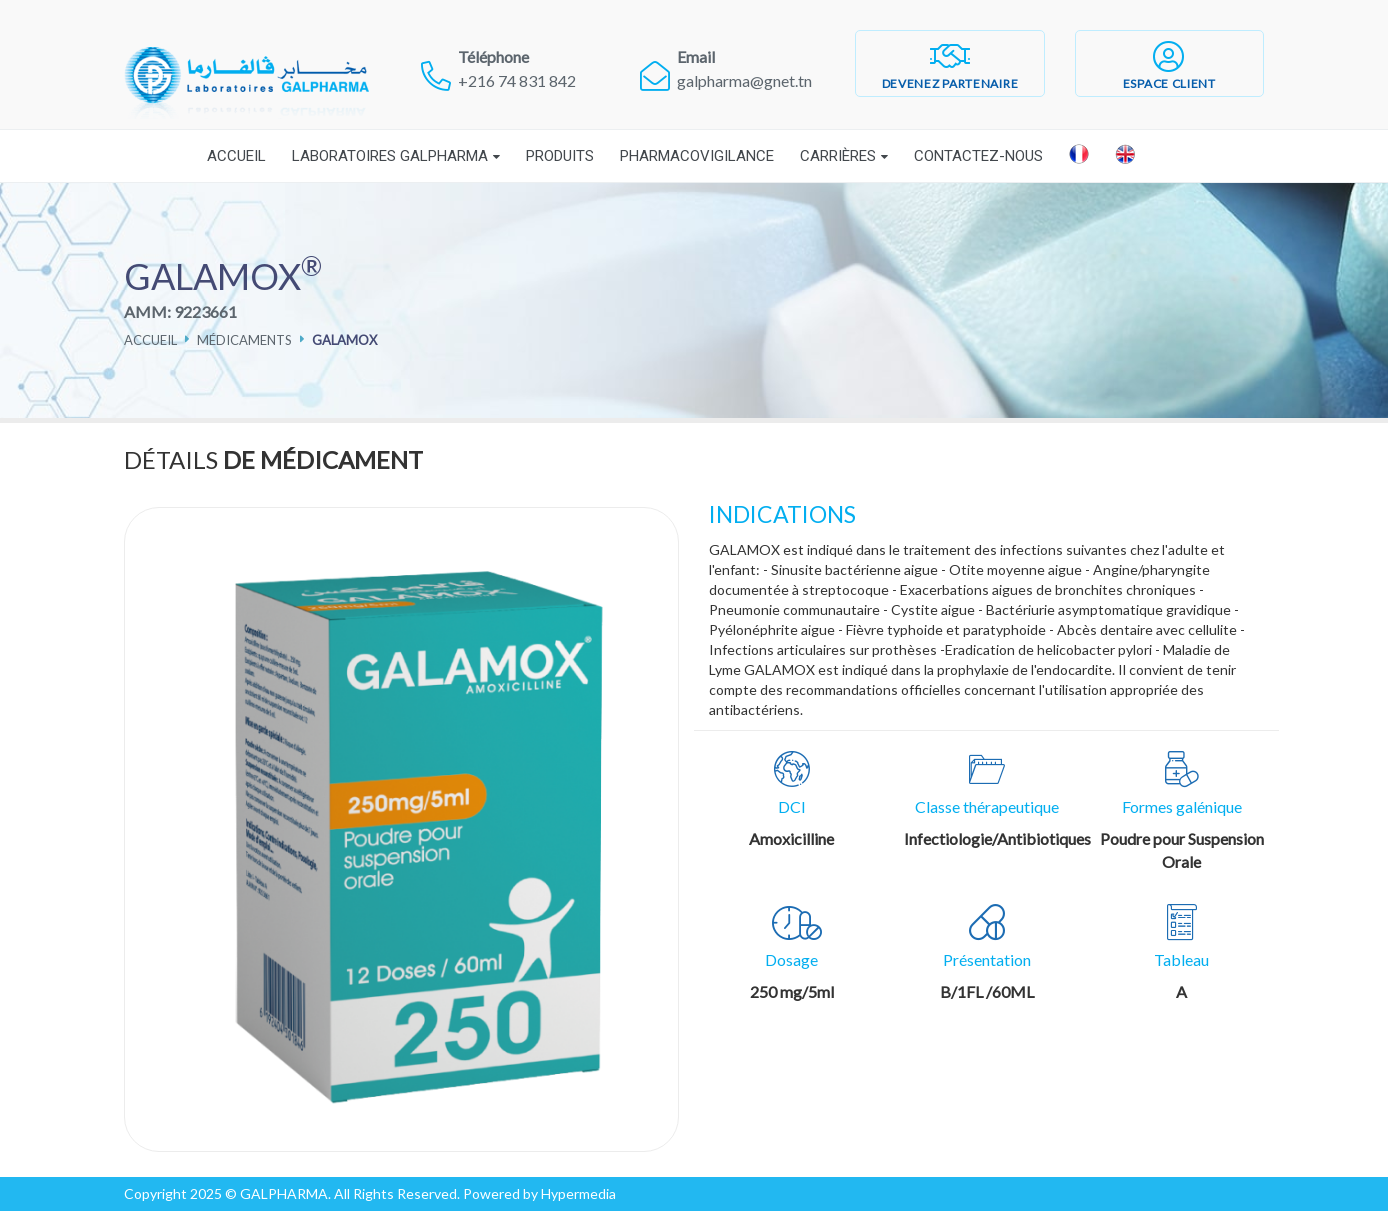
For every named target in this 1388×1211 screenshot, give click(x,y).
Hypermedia (578, 1193)
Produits (560, 156)
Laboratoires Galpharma (390, 156)
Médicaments (244, 340)
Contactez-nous (978, 156)
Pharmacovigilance (697, 156)
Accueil (236, 156)
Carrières (838, 156)
